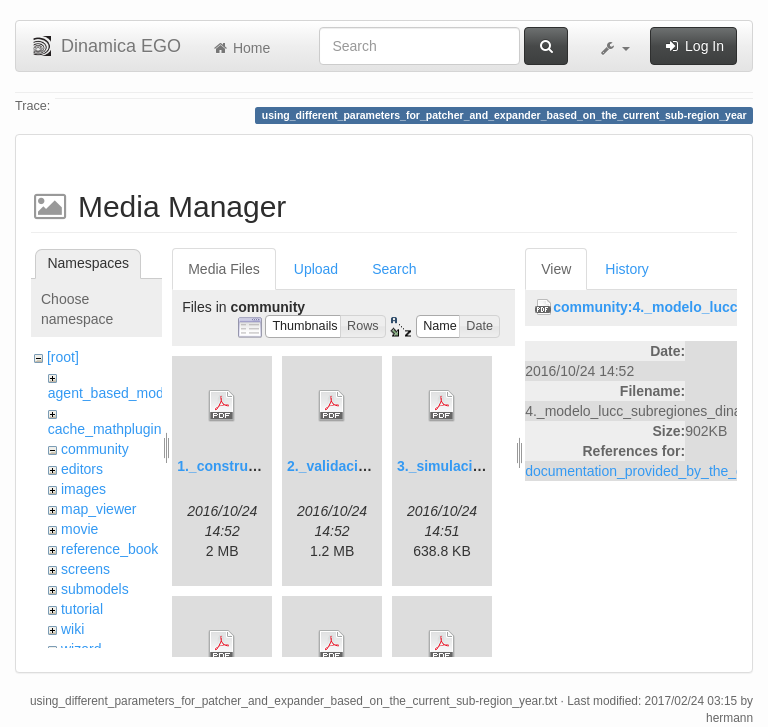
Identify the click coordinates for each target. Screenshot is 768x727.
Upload (316, 269)
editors (82, 469)
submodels (95, 589)
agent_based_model (111, 393)
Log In (693, 46)
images (83, 489)
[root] (63, 357)
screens (85, 569)
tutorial (82, 609)
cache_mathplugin (105, 429)
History (627, 269)
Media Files (224, 269)
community (95, 449)
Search (394, 269)
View (556, 269)
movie (79, 529)
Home (240, 48)
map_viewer (98, 509)
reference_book (109, 549)
